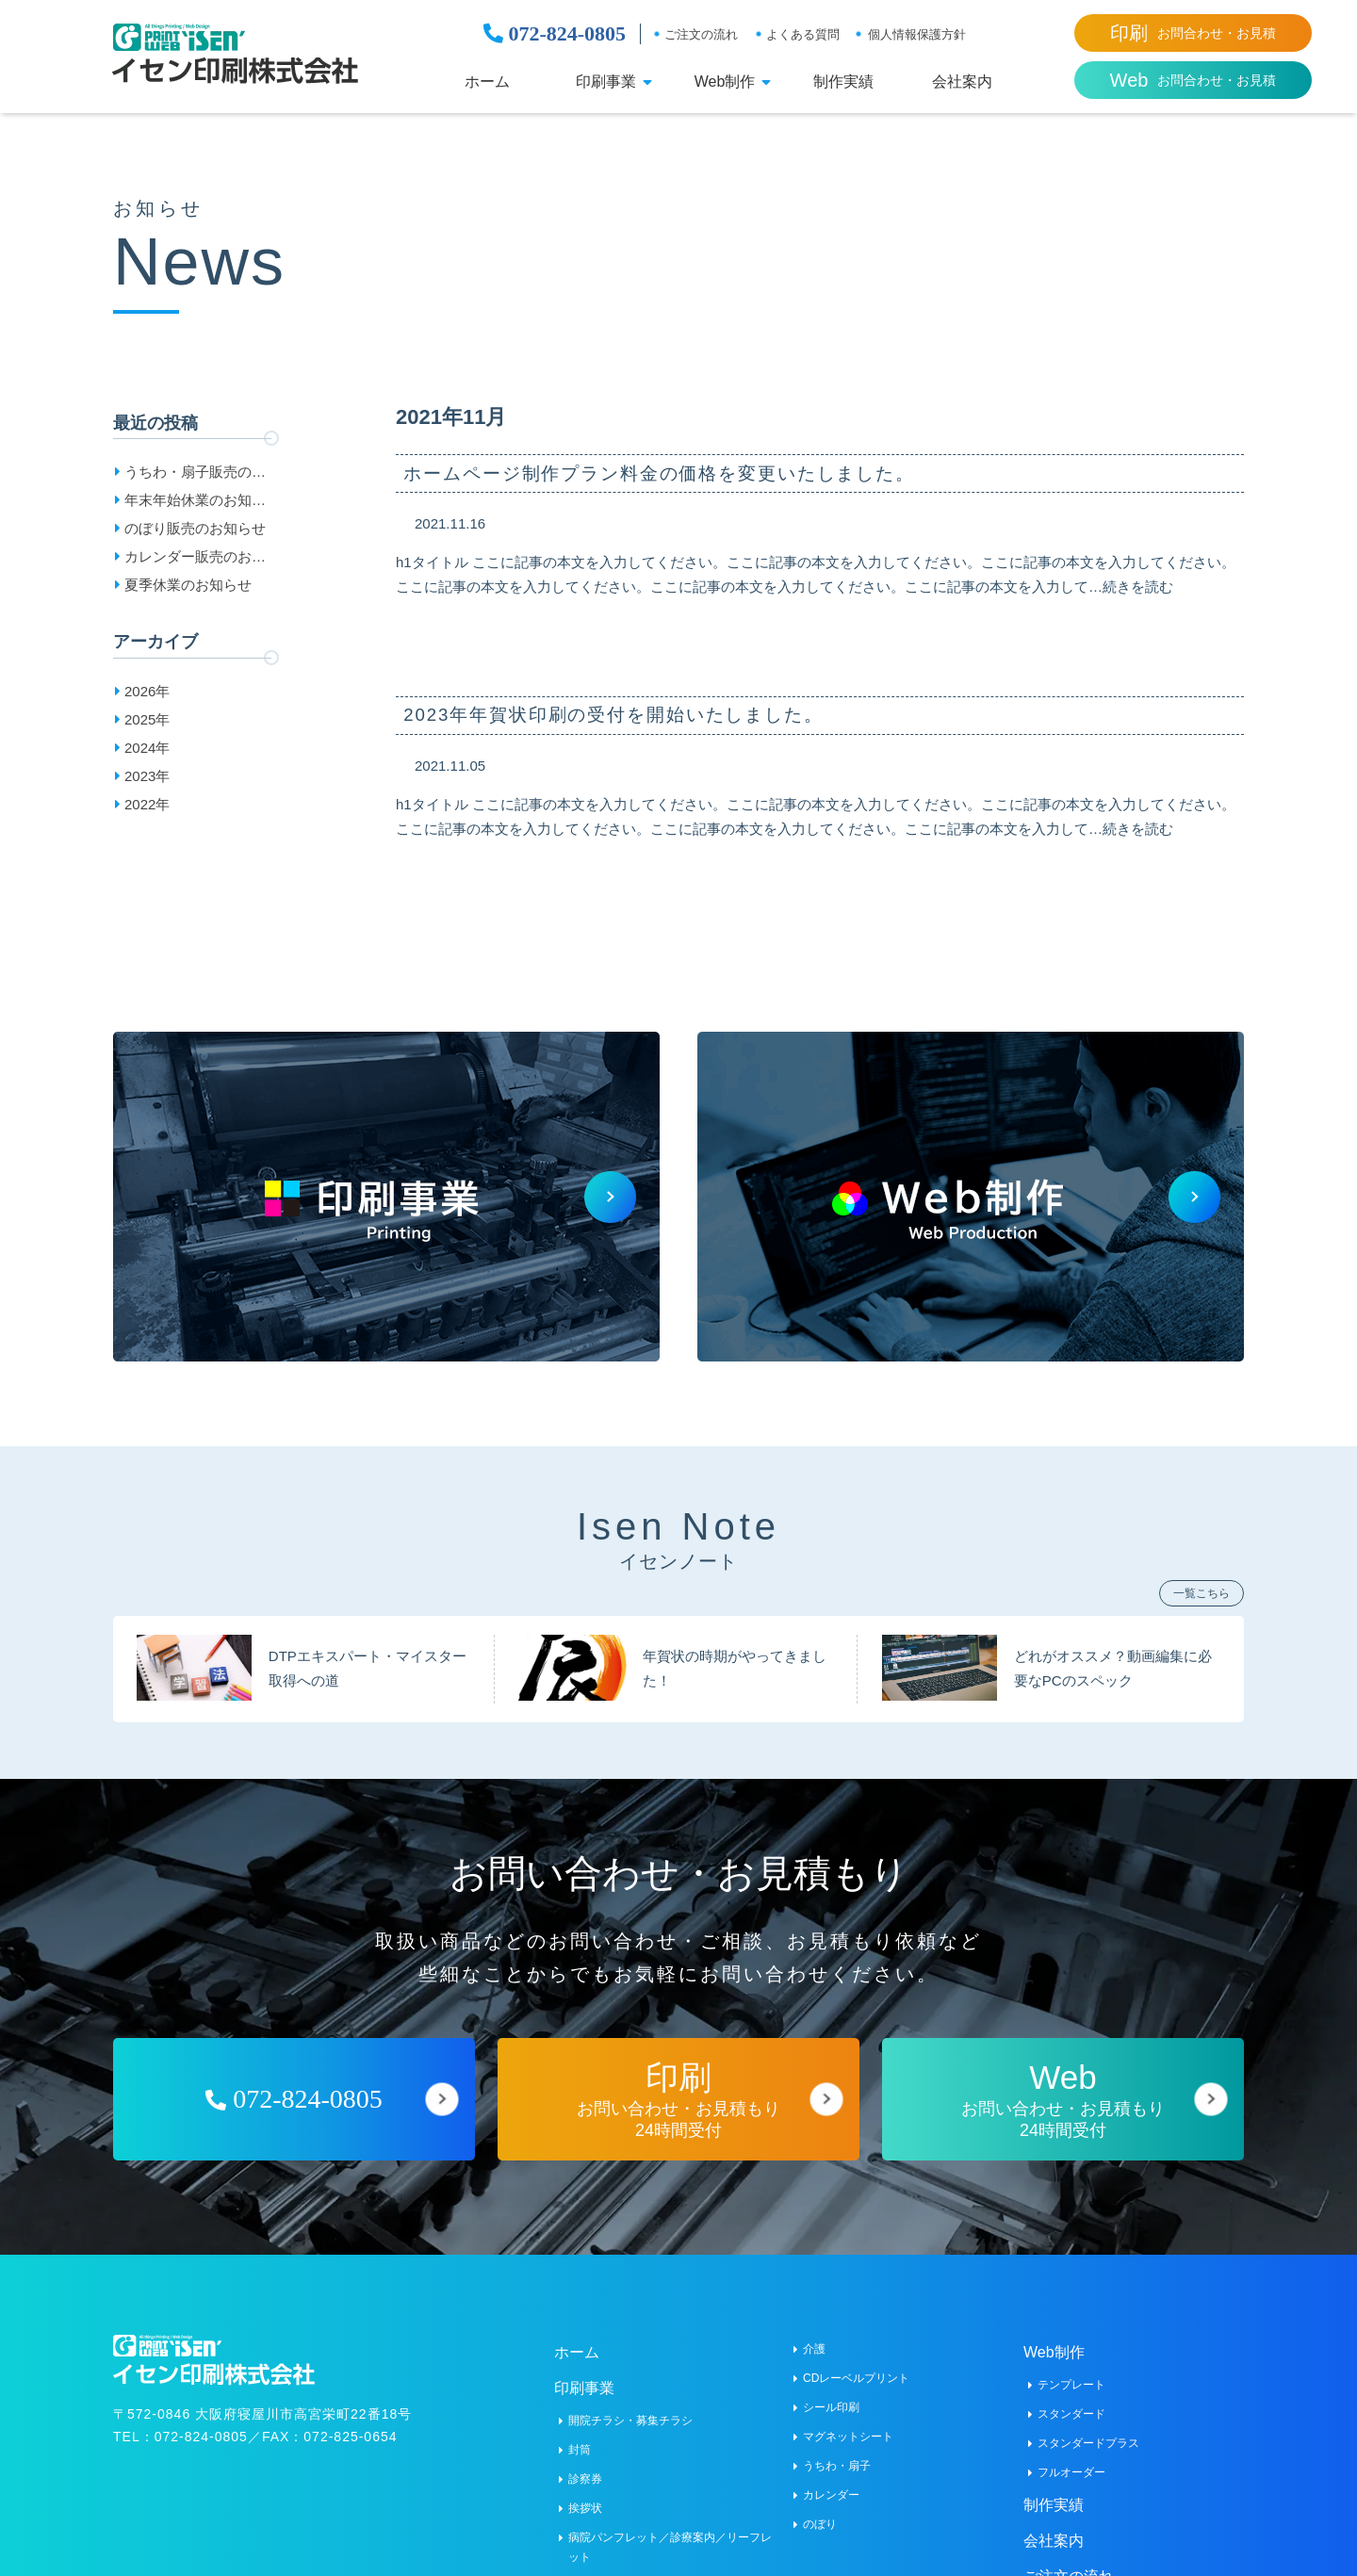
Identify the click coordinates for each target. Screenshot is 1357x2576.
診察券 (585, 2467)
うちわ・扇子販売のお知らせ (195, 475)
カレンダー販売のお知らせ (195, 559)
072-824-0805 (554, 34)
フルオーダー (1071, 2461)
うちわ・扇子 (837, 2454)
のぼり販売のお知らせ (195, 528)
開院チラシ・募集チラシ (630, 2409)
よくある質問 (803, 34)
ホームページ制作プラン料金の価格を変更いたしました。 (679, 475)
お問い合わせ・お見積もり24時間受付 (678, 2087)
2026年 (147, 691)
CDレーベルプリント (856, 2366)
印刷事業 (606, 82)
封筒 (579, 2438)
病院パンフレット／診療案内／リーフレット (670, 2535)
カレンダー (831, 2483)
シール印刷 (831, 2396)
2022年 (147, 804)
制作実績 (843, 82)
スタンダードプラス (1088, 2431)
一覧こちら (1201, 1582)
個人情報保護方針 (917, 34)
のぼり (820, 2512)
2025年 (147, 719)
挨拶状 (585, 2496)
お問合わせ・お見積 (1193, 33)
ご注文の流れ (701, 34)
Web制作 (725, 82)
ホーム (487, 82)
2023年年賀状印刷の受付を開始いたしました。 (632, 720)
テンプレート (1071, 2373)
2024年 (147, 748)
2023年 (147, 776)
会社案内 (962, 82)
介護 (814, 2337)
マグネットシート (848, 2425)
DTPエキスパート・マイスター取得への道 (367, 1657)
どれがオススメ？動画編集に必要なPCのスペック (1113, 1657)
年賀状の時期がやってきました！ (734, 1657)
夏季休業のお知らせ (188, 585)
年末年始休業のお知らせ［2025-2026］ (195, 503)
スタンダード (1071, 2402)
